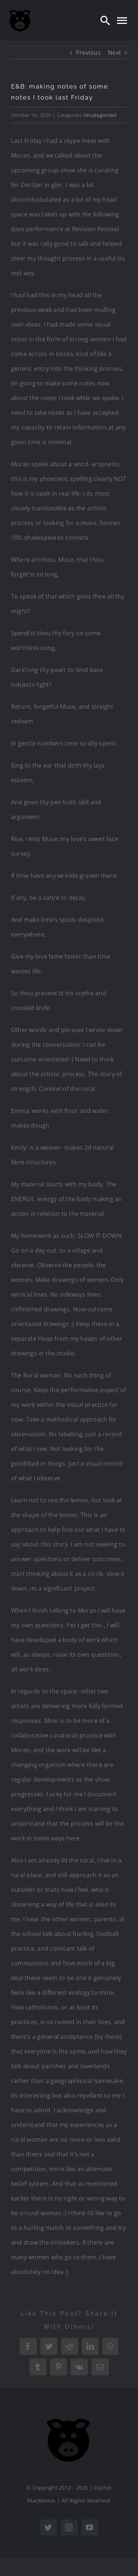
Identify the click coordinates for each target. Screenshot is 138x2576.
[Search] (105, 20)
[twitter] (48, 2527)
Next (114, 52)
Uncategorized (100, 115)
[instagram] (69, 2527)
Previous (88, 52)
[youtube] (89, 2527)
